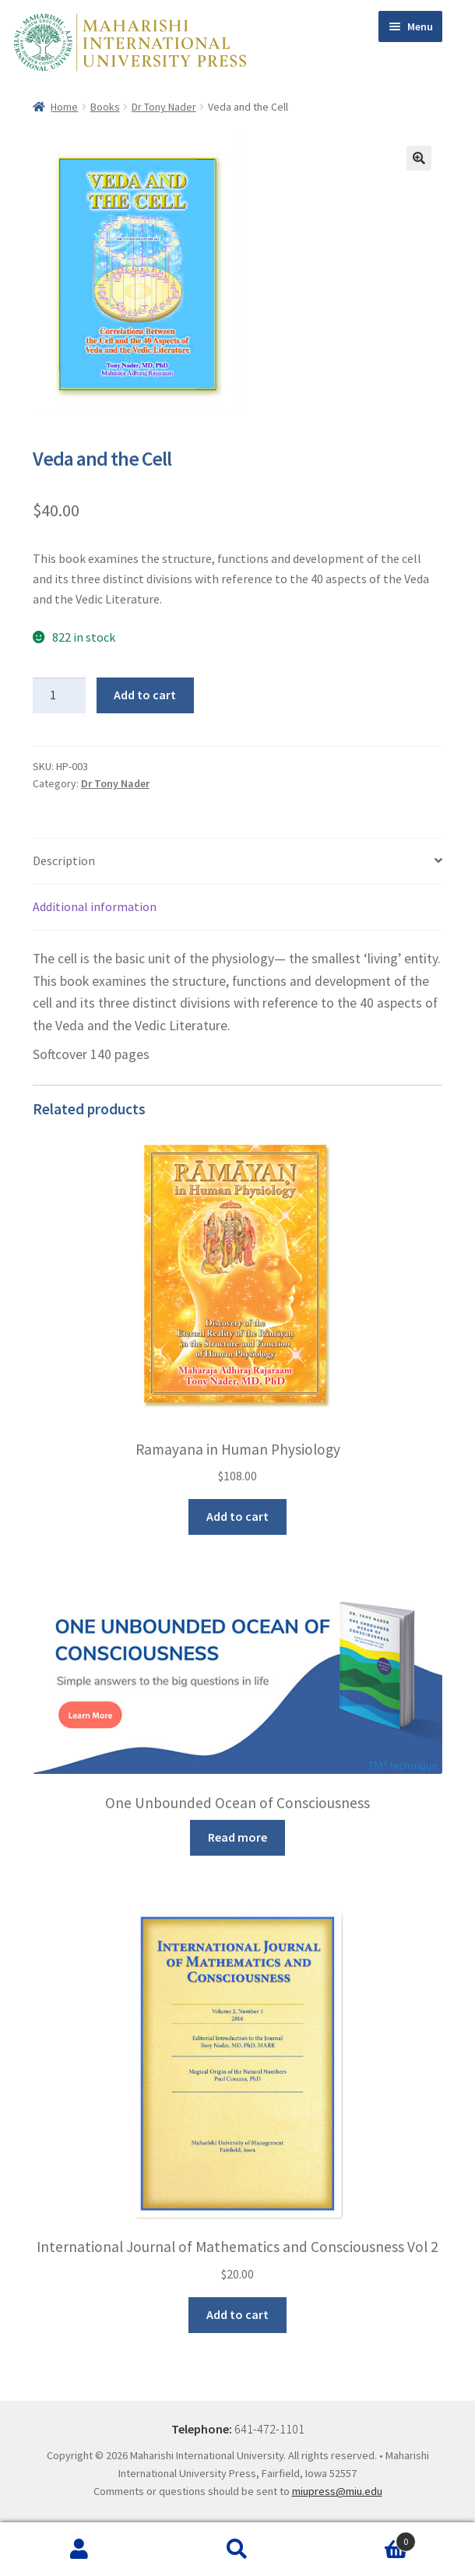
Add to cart (145, 694)
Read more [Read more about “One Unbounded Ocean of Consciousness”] (237, 1837)
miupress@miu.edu (337, 2491)
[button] (418, 158)
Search (237, 2549)
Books (105, 107)
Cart (367, 2538)
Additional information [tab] (95, 906)
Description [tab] (64, 860)
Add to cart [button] (237, 1516)
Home (64, 107)
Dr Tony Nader (164, 107)
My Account (79, 2549)
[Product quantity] (59, 695)
